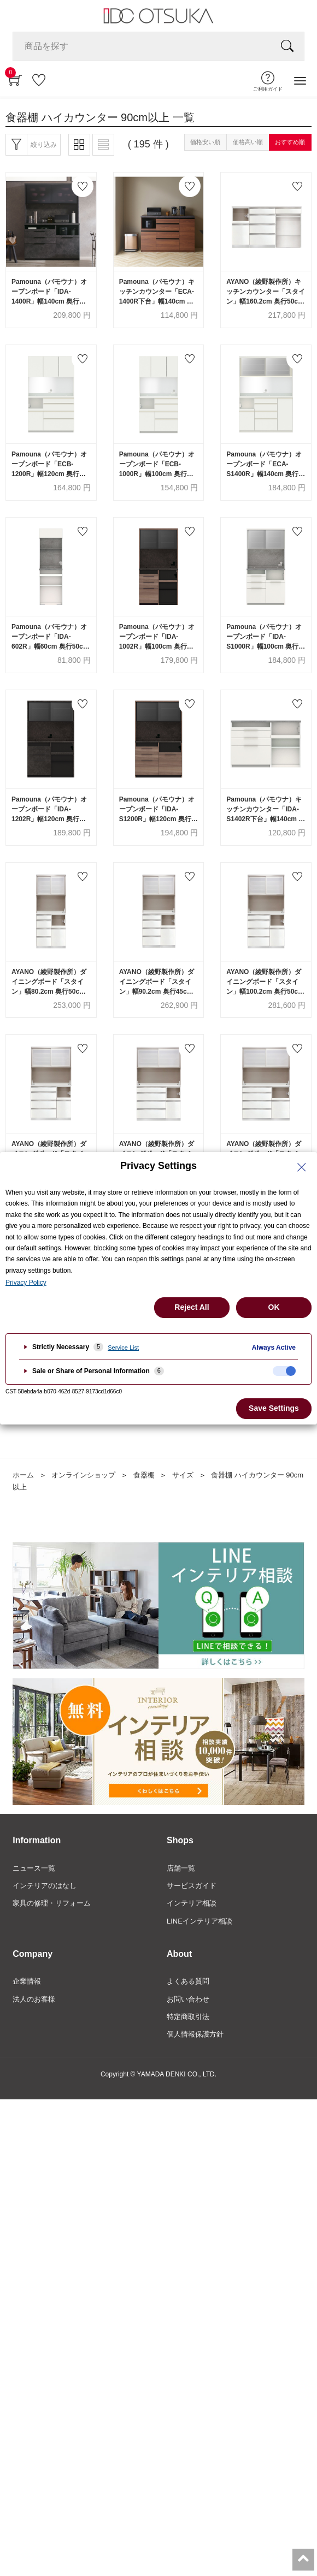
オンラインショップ (83, 1475)
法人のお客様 (34, 1999)
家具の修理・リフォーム (52, 1903)
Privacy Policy (25, 1282)
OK (274, 1307)
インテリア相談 (191, 1903)
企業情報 (27, 1981)
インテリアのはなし (45, 1885)
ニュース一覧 (34, 1868)
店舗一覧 (181, 1868)
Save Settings (274, 1408)
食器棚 (144, 1475)
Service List (123, 1347)
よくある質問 (188, 1981)
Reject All (191, 1307)
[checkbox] (284, 1371)
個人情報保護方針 (195, 2034)
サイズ (182, 1475)
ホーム (23, 1475)
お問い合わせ (188, 1999)
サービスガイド (191, 1885)
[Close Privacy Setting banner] (302, 1167)
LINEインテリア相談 (199, 1921)
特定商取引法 (188, 2017)
